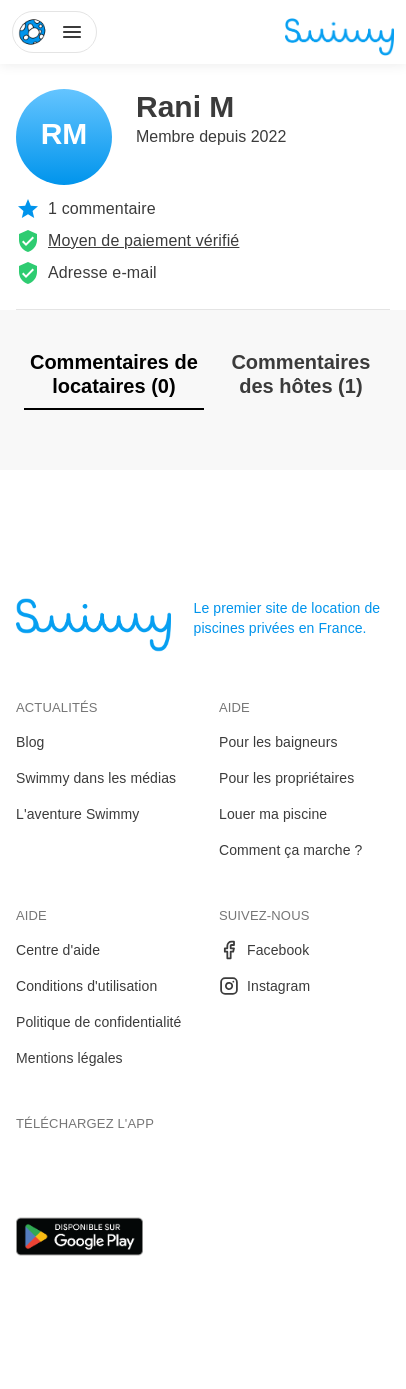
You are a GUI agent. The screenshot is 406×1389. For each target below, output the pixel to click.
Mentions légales (69, 1058)
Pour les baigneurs (278, 742)
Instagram (264, 986)
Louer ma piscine (273, 814)
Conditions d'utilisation (86, 986)
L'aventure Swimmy (77, 814)
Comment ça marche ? (291, 850)
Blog (30, 742)
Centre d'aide (58, 950)
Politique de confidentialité (98, 1022)
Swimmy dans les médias (96, 778)
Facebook (264, 950)
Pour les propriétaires (286, 778)
